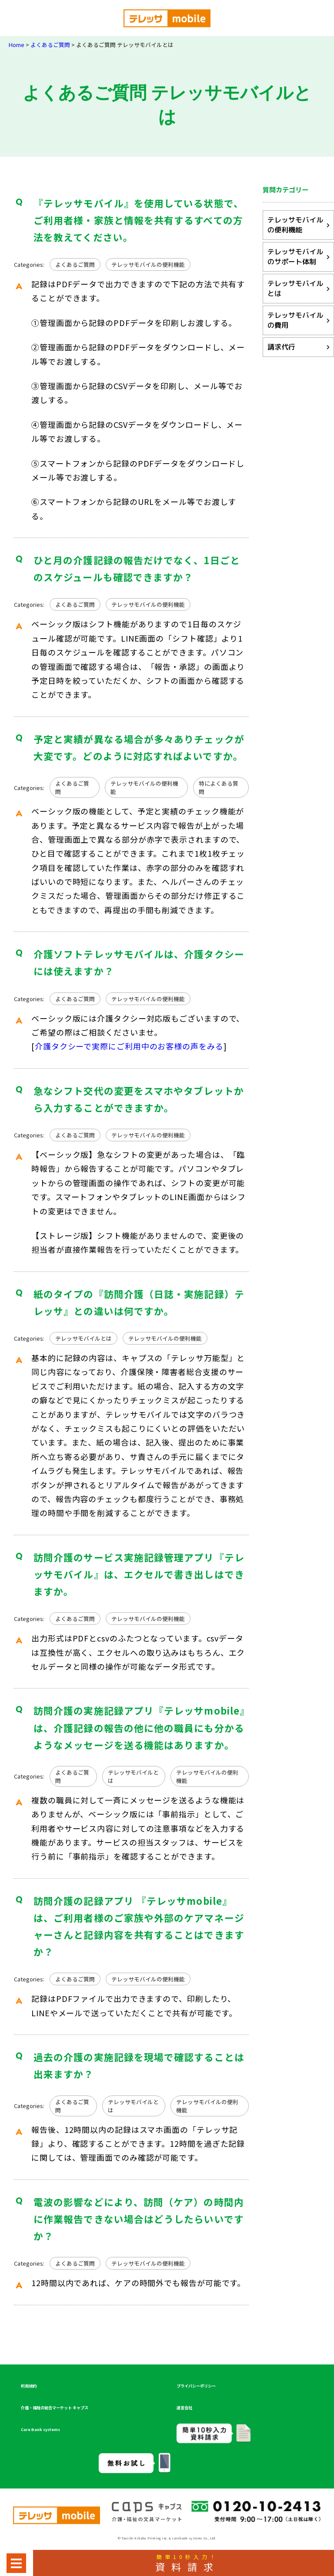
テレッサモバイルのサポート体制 (295, 256)
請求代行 (281, 347)
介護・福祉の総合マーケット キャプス (54, 2407)
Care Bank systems (40, 2429)
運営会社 (184, 2407)
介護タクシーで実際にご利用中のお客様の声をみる (129, 1046)
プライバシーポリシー (196, 2386)
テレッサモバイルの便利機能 (148, 264)
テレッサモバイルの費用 (295, 320)
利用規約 (29, 2386)
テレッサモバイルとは (83, 1338)
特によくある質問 (218, 787)
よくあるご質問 (75, 264)
